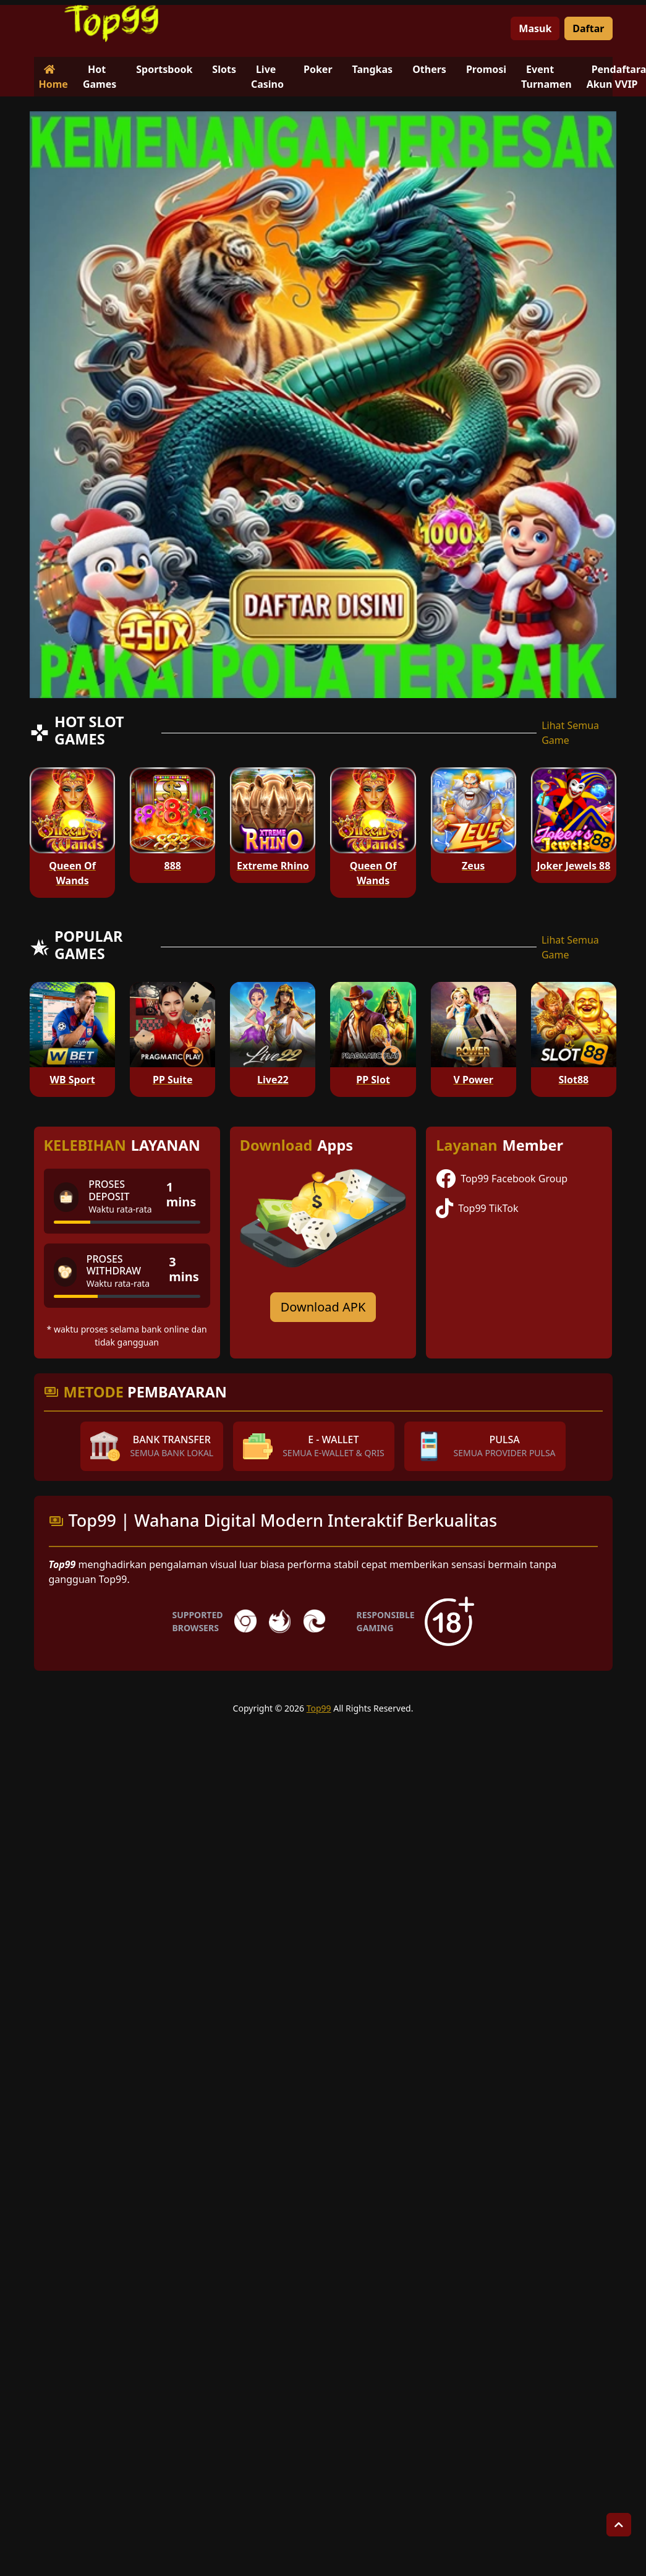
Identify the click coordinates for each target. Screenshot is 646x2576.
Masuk (535, 28)
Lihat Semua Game (570, 733)
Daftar (588, 28)
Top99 (319, 1708)
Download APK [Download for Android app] (323, 1307)
